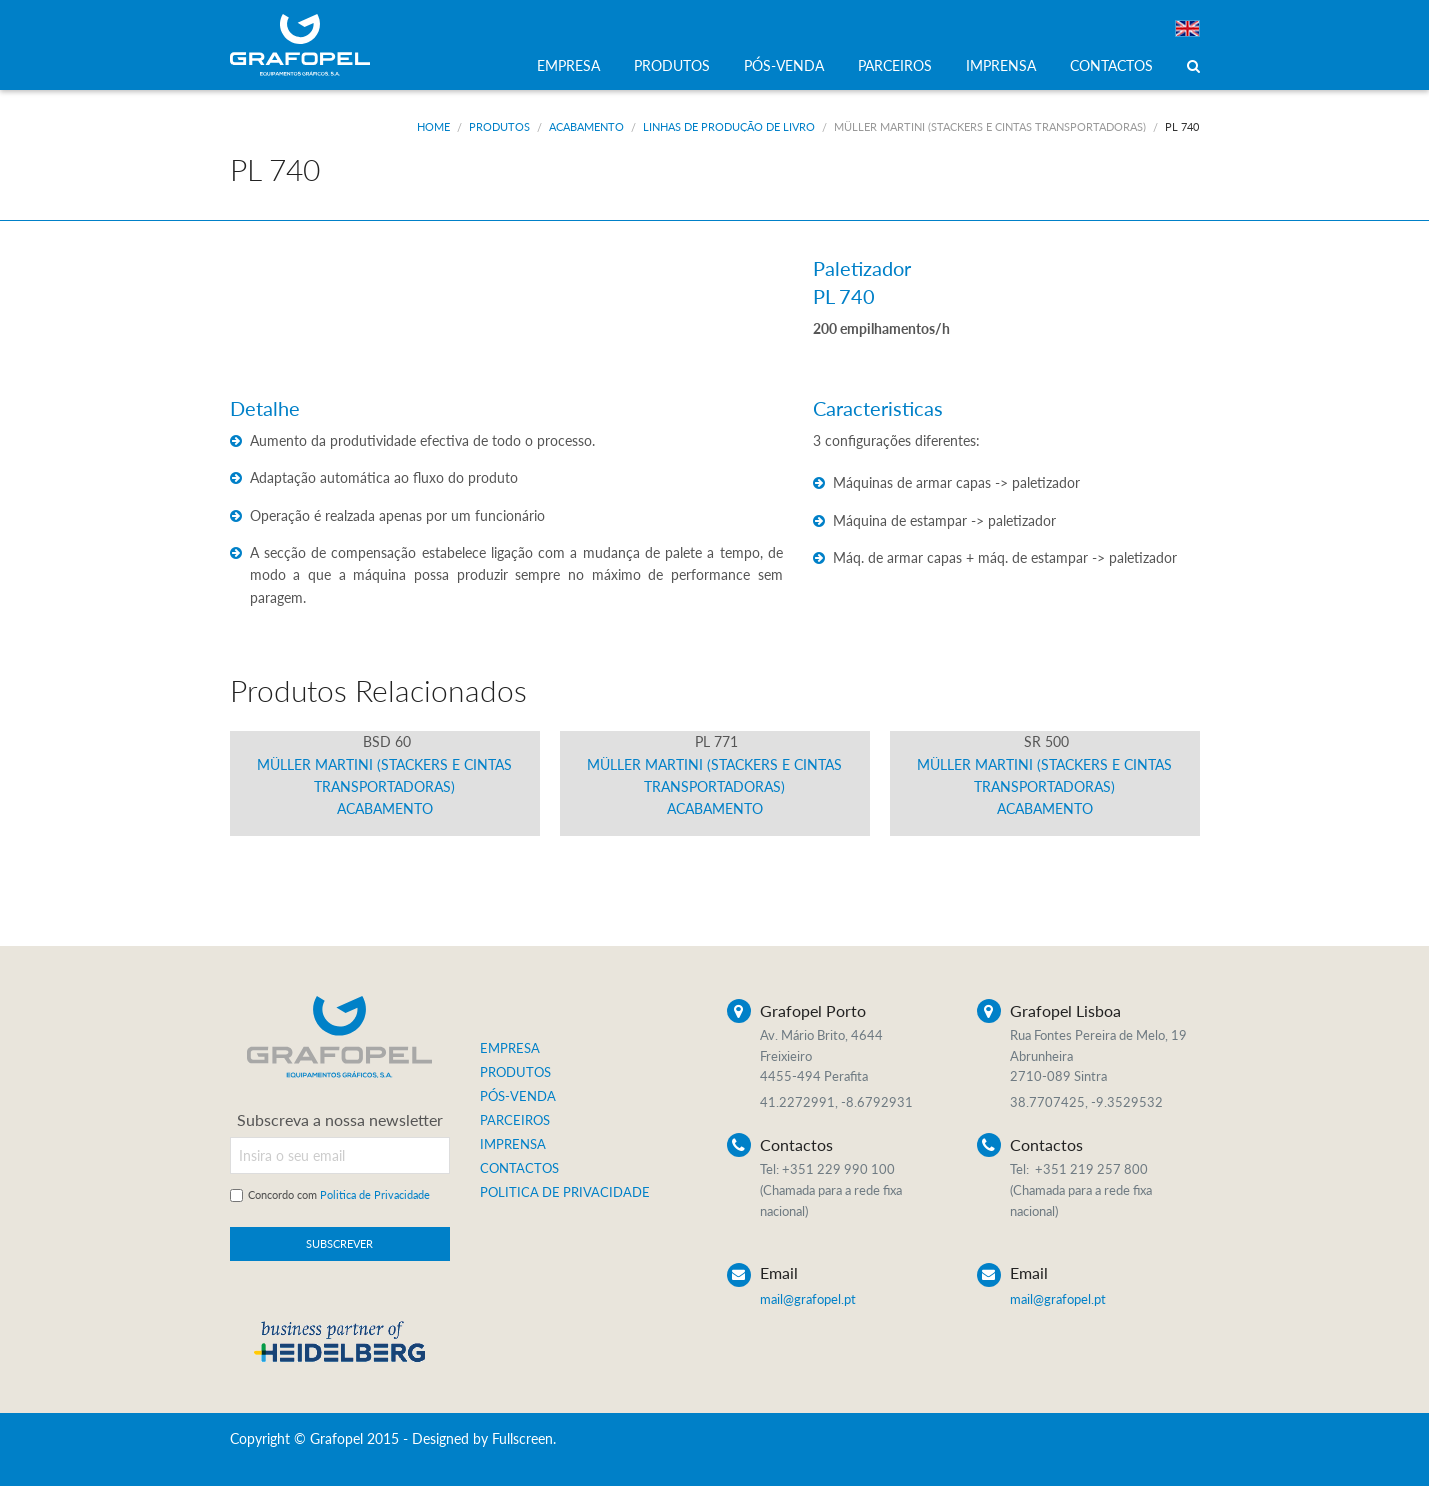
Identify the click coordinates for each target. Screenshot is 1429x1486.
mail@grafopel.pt (808, 1299)
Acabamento (586, 126)
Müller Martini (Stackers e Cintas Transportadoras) (990, 126)
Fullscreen (522, 1438)
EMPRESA (568, 65)
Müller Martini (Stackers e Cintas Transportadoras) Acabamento (384, 775)
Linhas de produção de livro (729, 126)
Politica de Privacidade (375, 1194)
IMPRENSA (1001, 65)
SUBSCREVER (339, 1243)
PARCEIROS (895, 65)
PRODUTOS (672, 65)
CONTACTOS (1111, 65)
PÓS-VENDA (784, 65)
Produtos (499, 126)
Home (433, 126)
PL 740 (1182, 126)
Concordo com (339, 1194)
